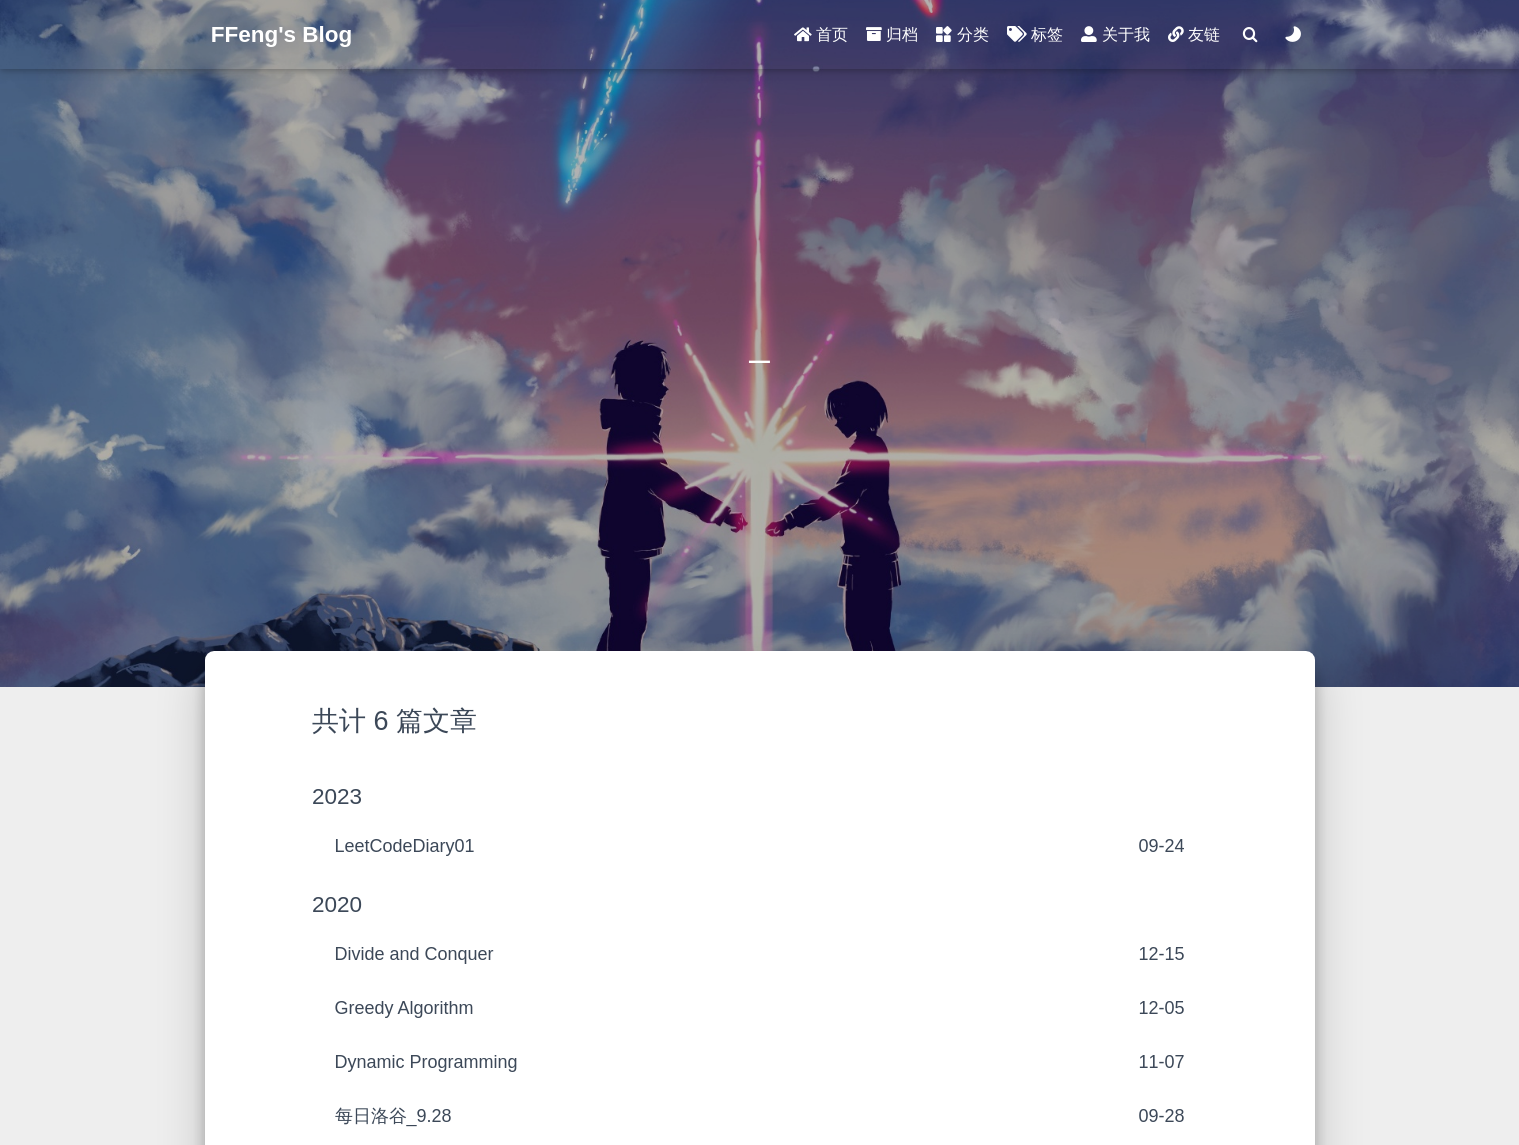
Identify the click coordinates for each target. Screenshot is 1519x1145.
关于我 (1115, 34)
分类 (962, 34)
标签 (1035, 34)
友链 (1194, 34)
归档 (892, 34)
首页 (821, 34)
